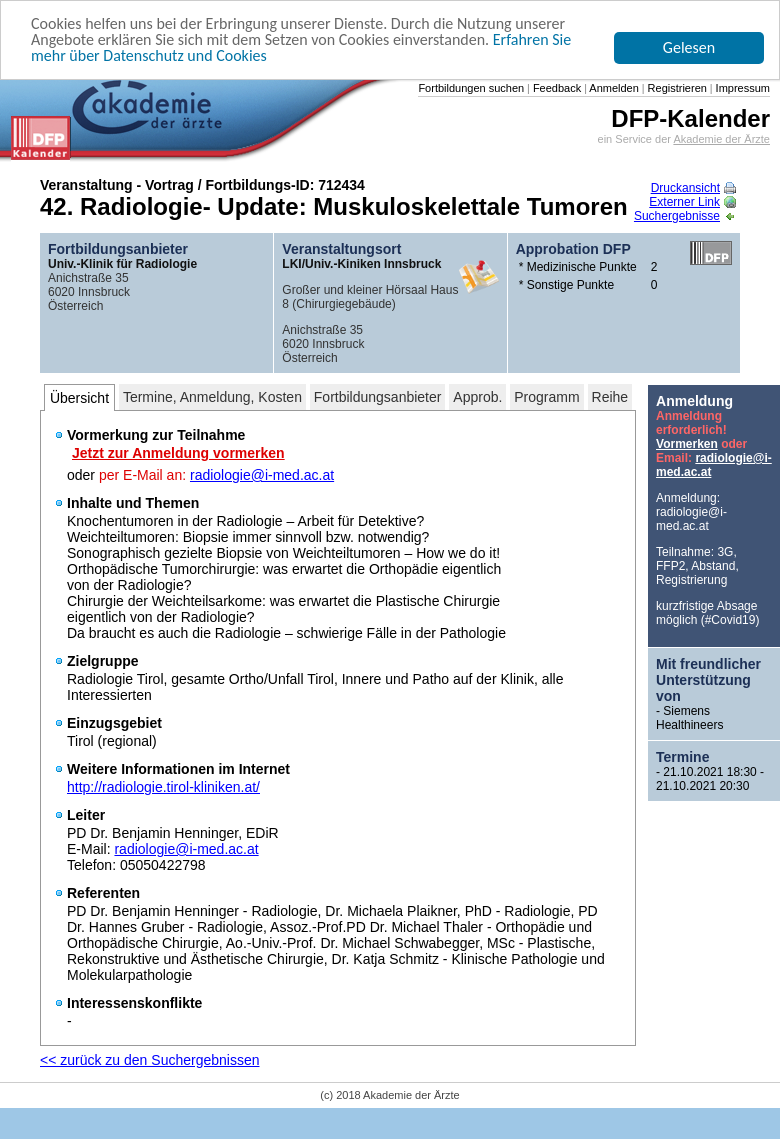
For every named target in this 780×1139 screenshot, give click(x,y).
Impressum (741, 88)
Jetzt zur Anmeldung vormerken (178, 453)
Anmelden (613, 88)
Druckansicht (693, 188)
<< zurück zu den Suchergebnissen (149, 1060)
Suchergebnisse (685, 216)
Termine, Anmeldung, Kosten (212, 397)
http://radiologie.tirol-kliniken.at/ (163, 787)
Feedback (555, 88)
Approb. (477, 397)
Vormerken (687, 444)
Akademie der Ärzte (721, 139)
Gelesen (689, 47)
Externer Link (692, 202)
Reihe (610, 397)
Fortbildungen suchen (471, 88)
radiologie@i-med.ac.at (262, 475)
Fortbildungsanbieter (378, 397)
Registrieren (676, 88)
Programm (546, 397)
